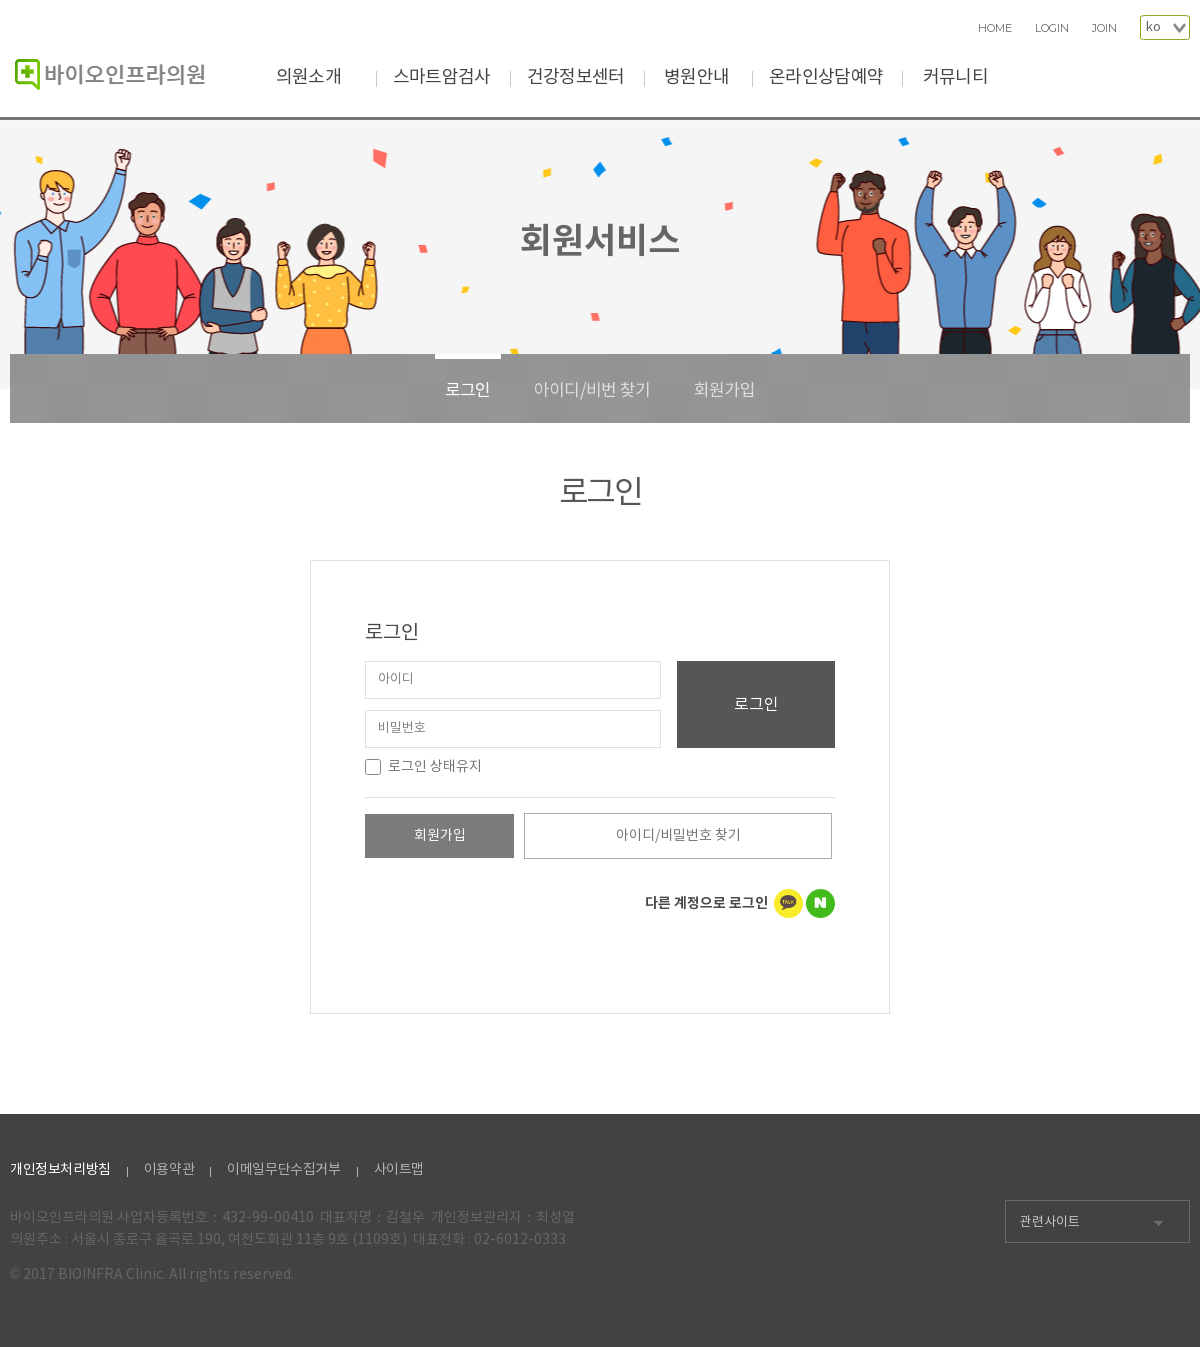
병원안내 (696, 77)
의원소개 (308, 77)
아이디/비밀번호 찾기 (678, 836)
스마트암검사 (442, 77)
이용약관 (169, 1170)
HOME (995, 28)
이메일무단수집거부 (283, 1170)
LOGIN (1052, 28)
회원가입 (724, 391)
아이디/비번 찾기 (592, 391)
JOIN (1104, 28)
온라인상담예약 (826, 77)
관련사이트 (1050, 1222)
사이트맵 (399, 1170)
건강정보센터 (576, 77)
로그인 (468, 391)
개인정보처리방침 (60, 1170)
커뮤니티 (955, 77)
